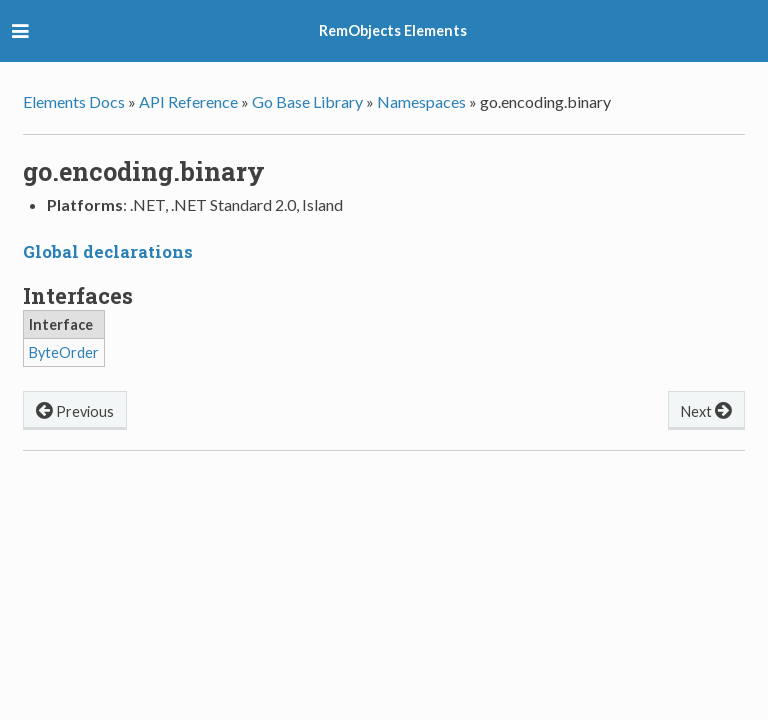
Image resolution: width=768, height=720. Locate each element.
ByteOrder (64, 352)
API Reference (188, 101)
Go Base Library (307, 101)
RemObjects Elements (393, 30)
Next (706, 409)
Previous (75, 409)
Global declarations (108, 251)
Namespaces (421, 101)
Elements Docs (74, 101)
